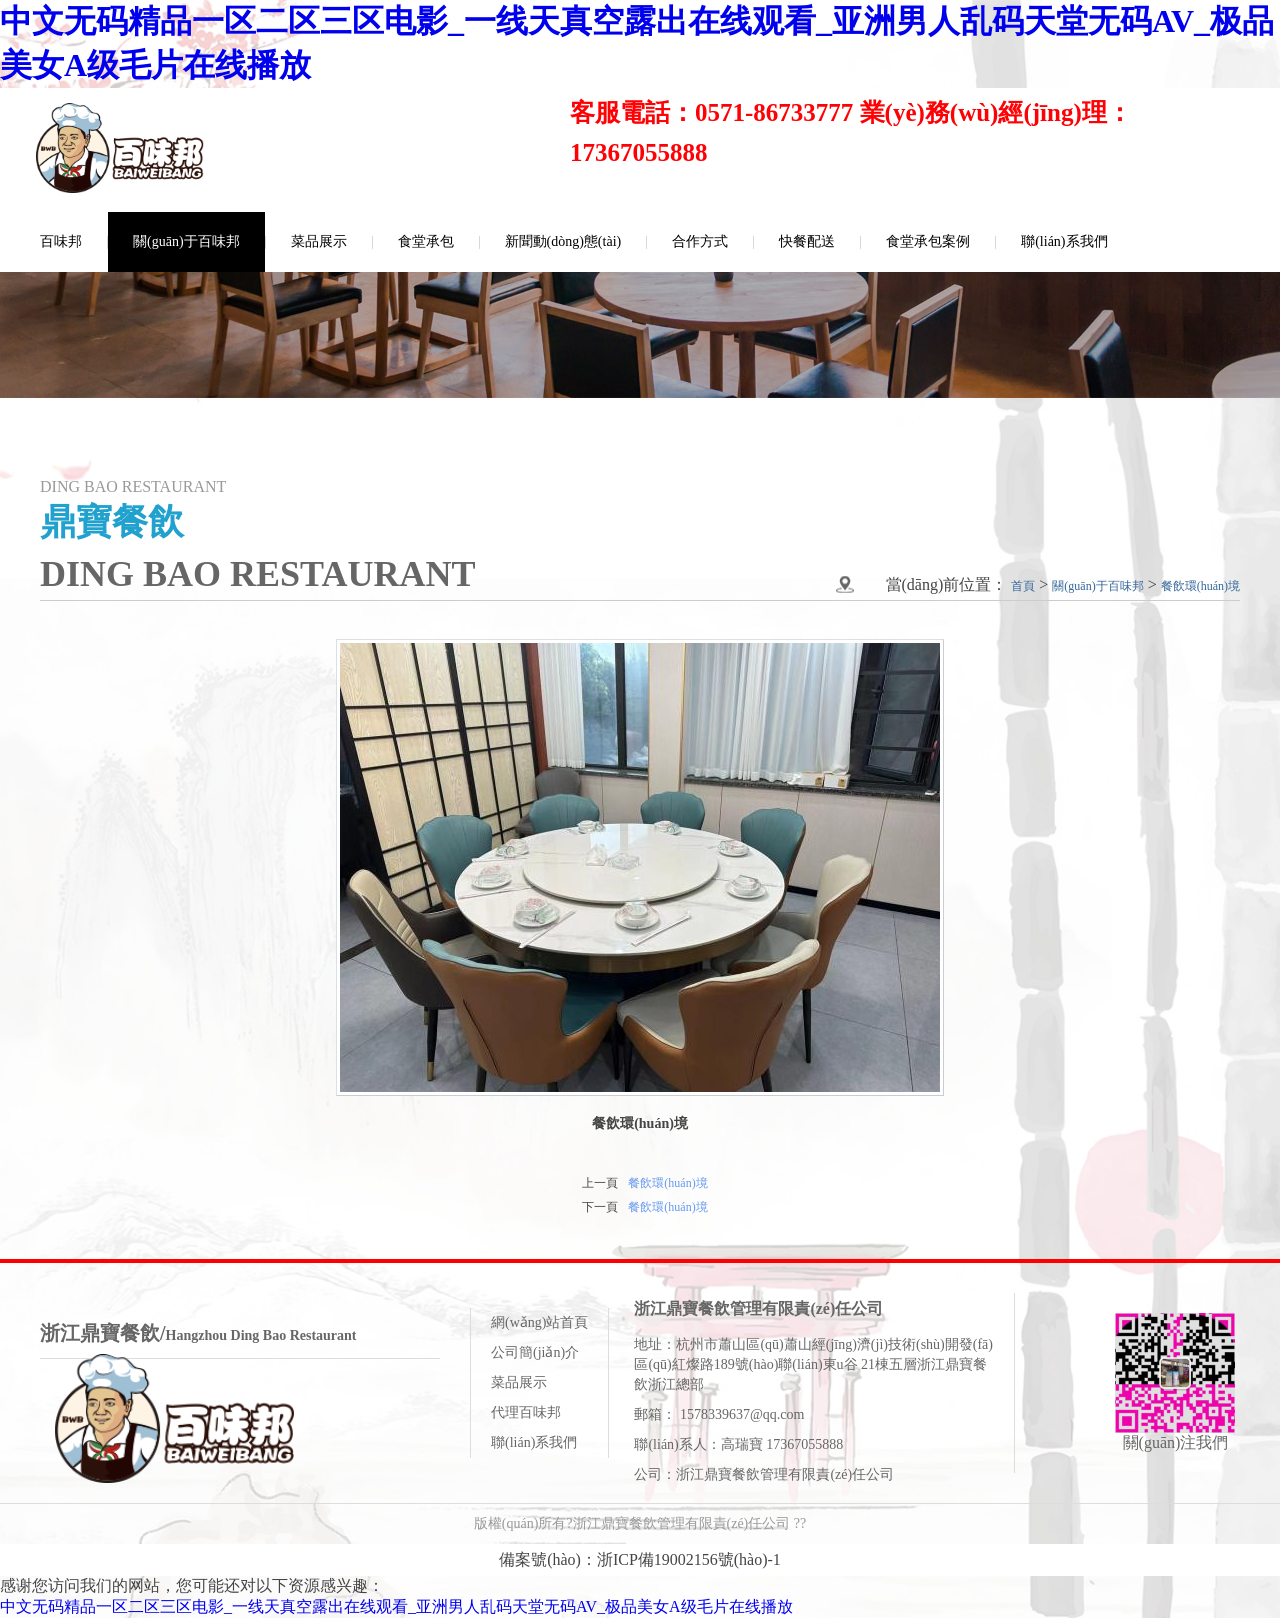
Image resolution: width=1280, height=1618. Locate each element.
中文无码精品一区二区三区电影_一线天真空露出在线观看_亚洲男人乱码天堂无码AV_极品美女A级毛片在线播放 (396, 1606)
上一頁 (600, 1183)
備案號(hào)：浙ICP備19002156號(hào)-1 (640, 1559)
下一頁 (600, 1207)
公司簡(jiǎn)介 (535, 1352)
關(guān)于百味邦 (186, 241)
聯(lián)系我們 (1064, 241)
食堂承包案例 (928, 241)
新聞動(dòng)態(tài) (563, 241)
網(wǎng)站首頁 (539, 1322)
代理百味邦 (526, 1412)
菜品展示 (319, 241)
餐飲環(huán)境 (667, 1183)
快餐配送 (807, 241)
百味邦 (61, 241)
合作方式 (700, 241)
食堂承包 (426, 241)
